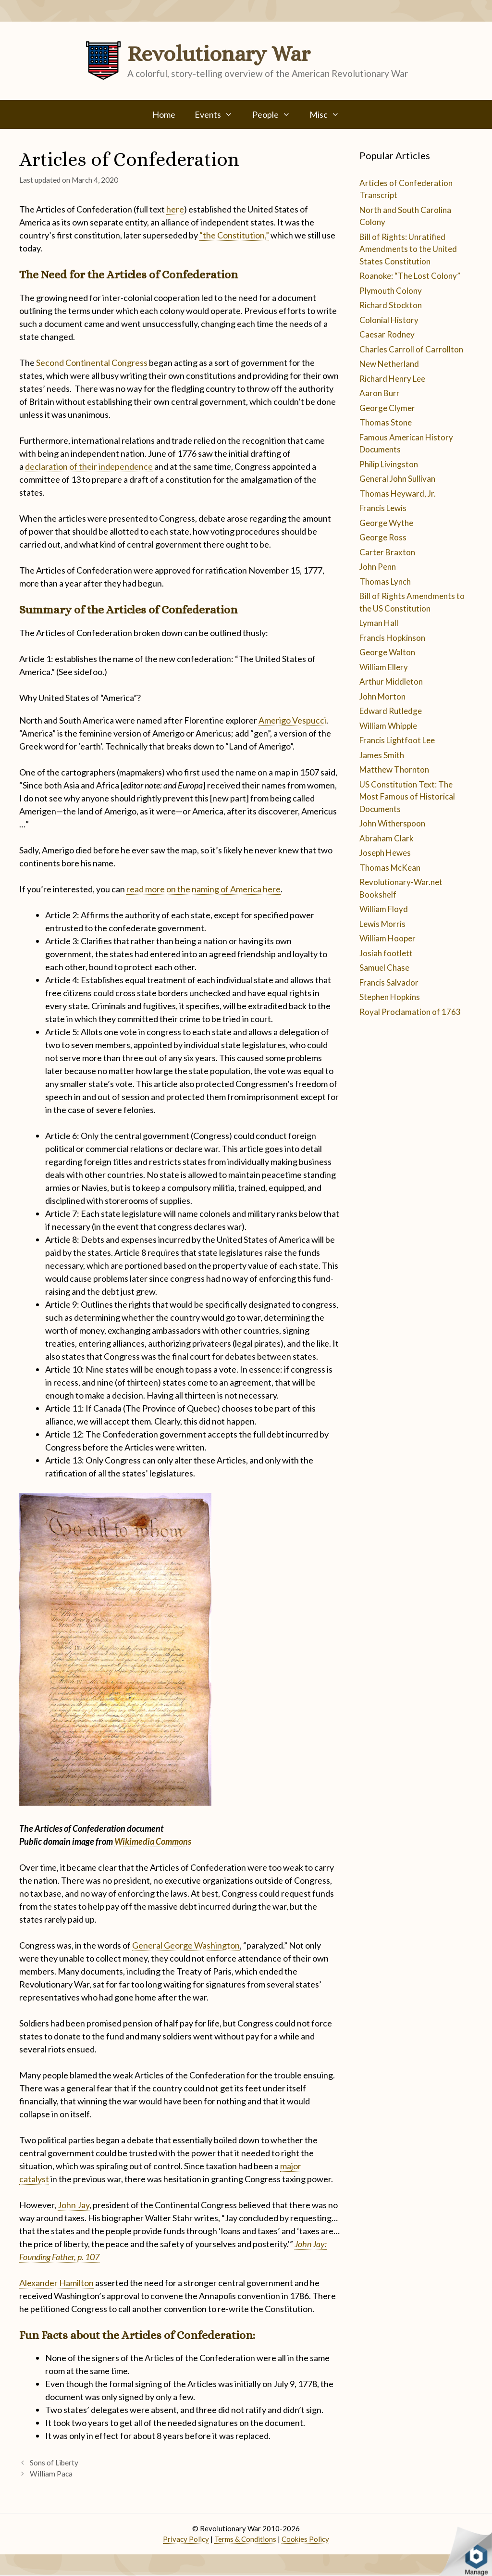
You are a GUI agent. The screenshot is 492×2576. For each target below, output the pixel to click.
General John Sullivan (397, 479)
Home (163, 114)
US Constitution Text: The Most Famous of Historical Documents (407, 796)
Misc (329, 114)
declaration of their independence (89, 466)
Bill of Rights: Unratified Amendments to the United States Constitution (408, 249)
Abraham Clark (386, 838)
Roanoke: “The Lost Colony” (409, 276)
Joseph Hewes (385, 853)
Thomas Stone (385, 422)
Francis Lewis (382, 508)
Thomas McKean (389, 868)
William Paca (51, 2473)
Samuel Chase (384, 968)
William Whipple (388, 726)
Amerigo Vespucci (292, 720)
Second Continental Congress (92, 362)
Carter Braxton (387, 552)
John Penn (377, 567)
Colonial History (388, 320)
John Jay (73, 2205)
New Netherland (389, 364)
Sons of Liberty (54, 2462)
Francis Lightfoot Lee (397, 740)
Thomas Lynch (385, 581)
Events (218, 114)
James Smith (381, 755)
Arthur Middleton (391, 681)
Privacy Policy (186, 2539)
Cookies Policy (305, 2539)
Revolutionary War (218, 53)
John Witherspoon (392, 823)
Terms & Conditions (245, 2539)
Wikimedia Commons (152, 1841)
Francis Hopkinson (392, 638)
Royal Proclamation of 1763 (410, 1012)
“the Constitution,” (234, 235)
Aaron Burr (379, 393)
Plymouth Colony (390, 291)
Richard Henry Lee (392, 379)
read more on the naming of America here (203, 889)
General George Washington (186, 1945)
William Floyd (383, 909)
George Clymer (387, 408)
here (175, 209)
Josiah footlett (386, 953)
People (276, 114)
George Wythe (386, 523)
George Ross (382, 537)
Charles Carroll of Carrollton (411, 349)
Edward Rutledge (390, 711)
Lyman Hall (378, 623)
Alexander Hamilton (56, 2282)
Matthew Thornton (394, 769)
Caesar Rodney (387, 334)
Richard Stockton (390, 305)
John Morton (382, 696)
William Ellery (383, 667)
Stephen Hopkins (389, 997)
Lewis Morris (382, 924)
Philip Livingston (388, 464)
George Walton (387, 652)
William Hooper (387, 938)
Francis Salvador (388, 982)
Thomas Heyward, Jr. (397, 493)
